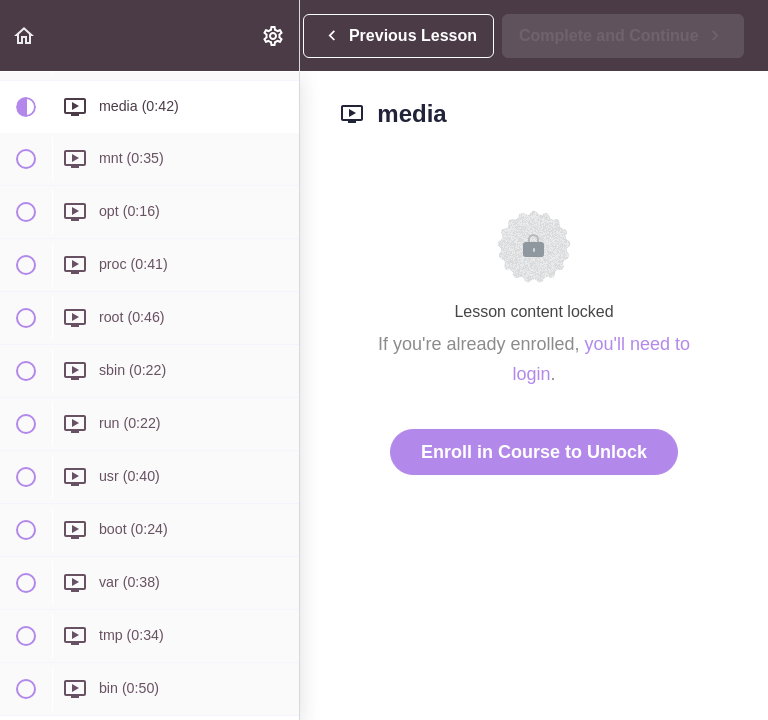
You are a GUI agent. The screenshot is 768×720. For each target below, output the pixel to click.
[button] (25, 35)
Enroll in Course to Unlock (534, 452)
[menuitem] (274, 35)
